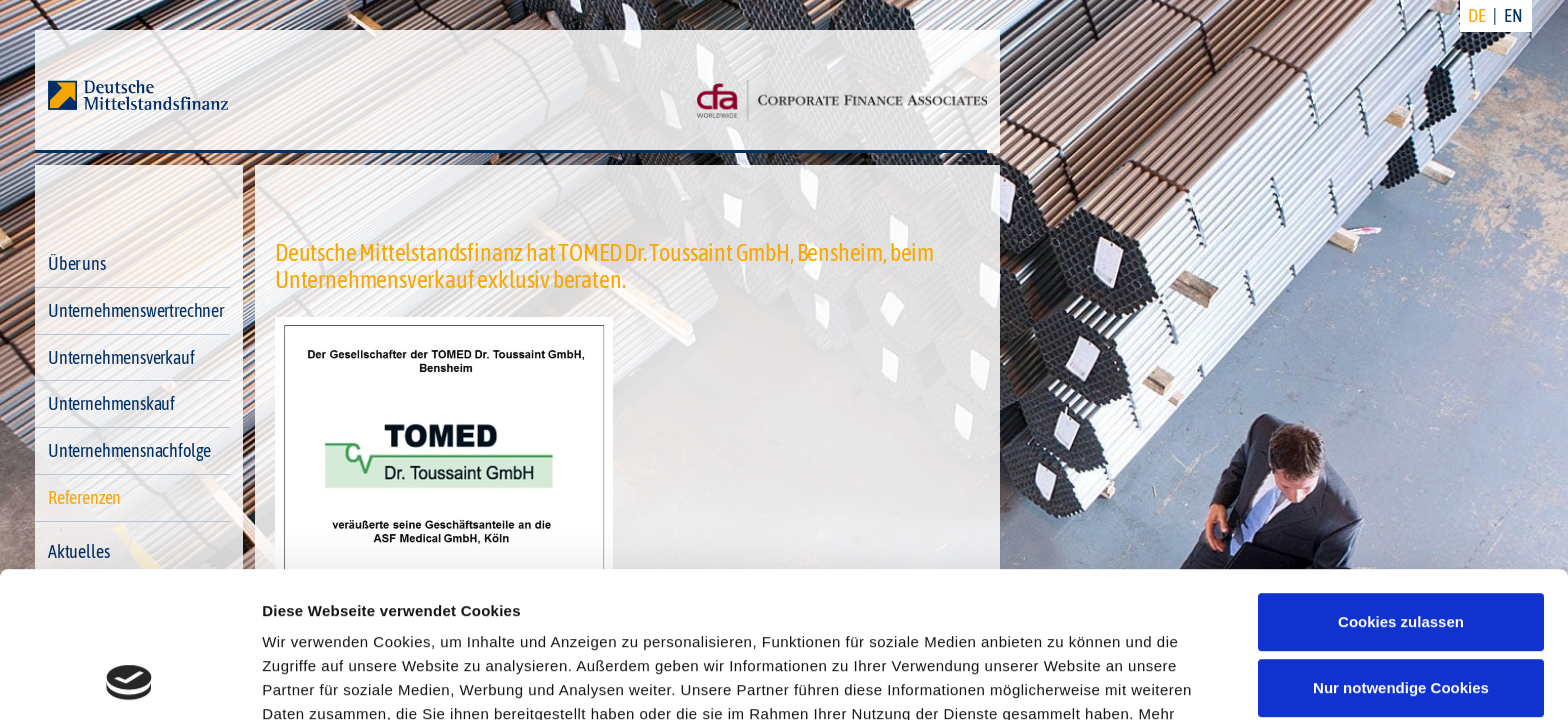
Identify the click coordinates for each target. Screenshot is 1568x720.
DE (1477, 15)
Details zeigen (312, 680)
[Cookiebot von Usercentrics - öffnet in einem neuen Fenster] (129, 681)
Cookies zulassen (1401, 485)
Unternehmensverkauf (121, 357)
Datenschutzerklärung (1077, 601)
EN (1513, 15)
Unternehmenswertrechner (136, 310)
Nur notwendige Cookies (1401, 550)
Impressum (304, 625)
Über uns (77, 263)
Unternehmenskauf (111, 403)
